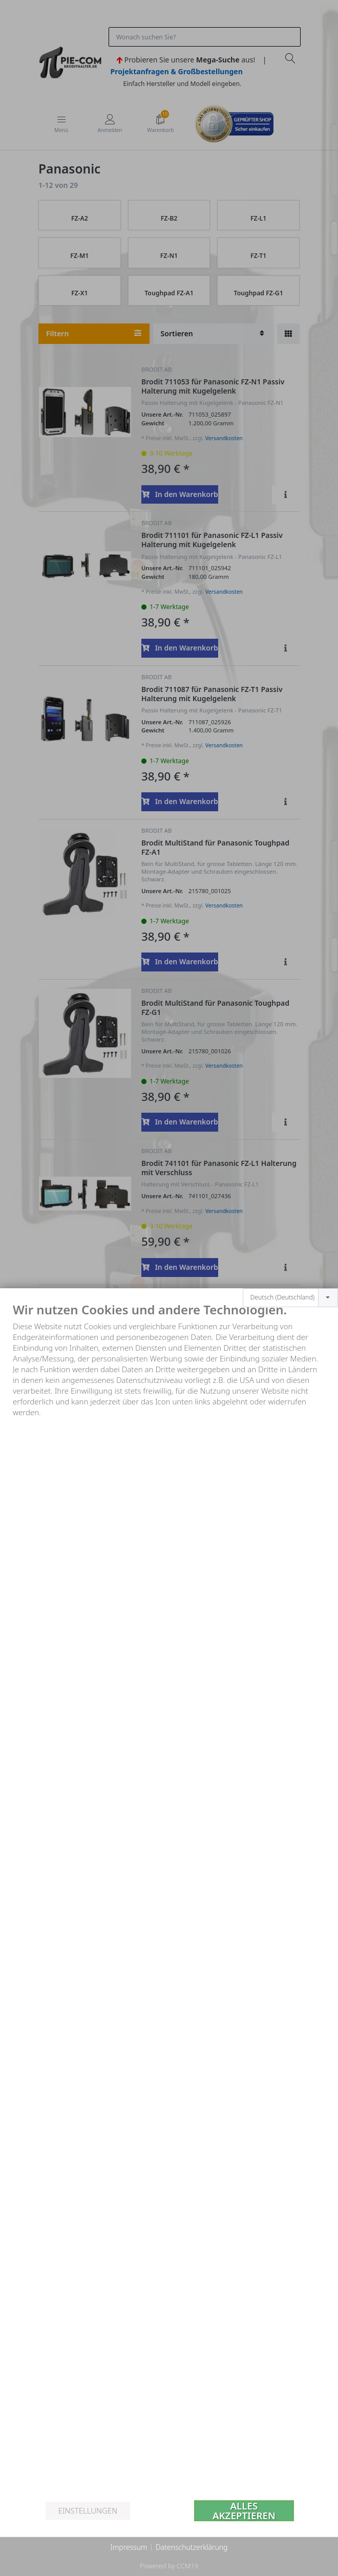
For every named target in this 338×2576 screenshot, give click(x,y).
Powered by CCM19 (169, 2565)
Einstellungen (87, 2510)
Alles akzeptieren (244, 2510)
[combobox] (290, 1298)
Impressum (128, 2547)
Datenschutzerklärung (192, 2547)
